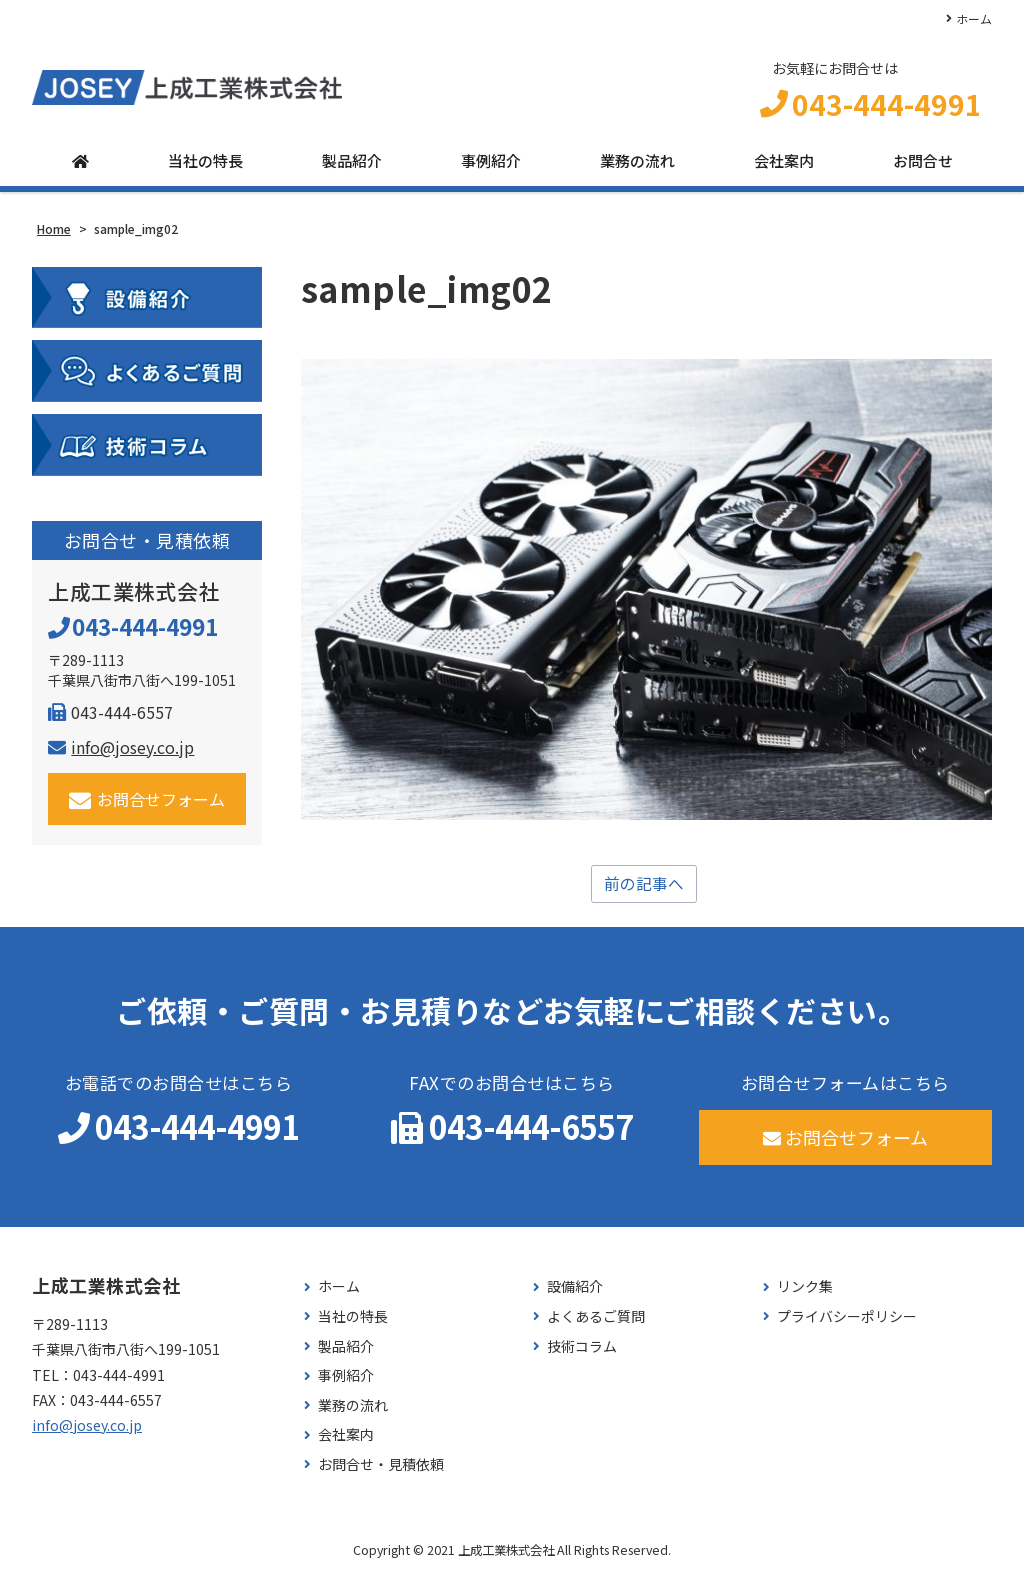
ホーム (974, 18)
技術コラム (582, 1347)
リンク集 (805, 1288)
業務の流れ (637, 162)
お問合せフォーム (147, 800)
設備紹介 (575, 1288)
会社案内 (784, 162)
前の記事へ (644, 885)
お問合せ (923, 162)
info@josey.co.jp (121, 748)
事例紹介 (491, 162)
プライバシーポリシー (847, 1318)
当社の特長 (205, 162)
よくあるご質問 (596, 1318)
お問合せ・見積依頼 (381, 1466)
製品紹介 (352, 162)
